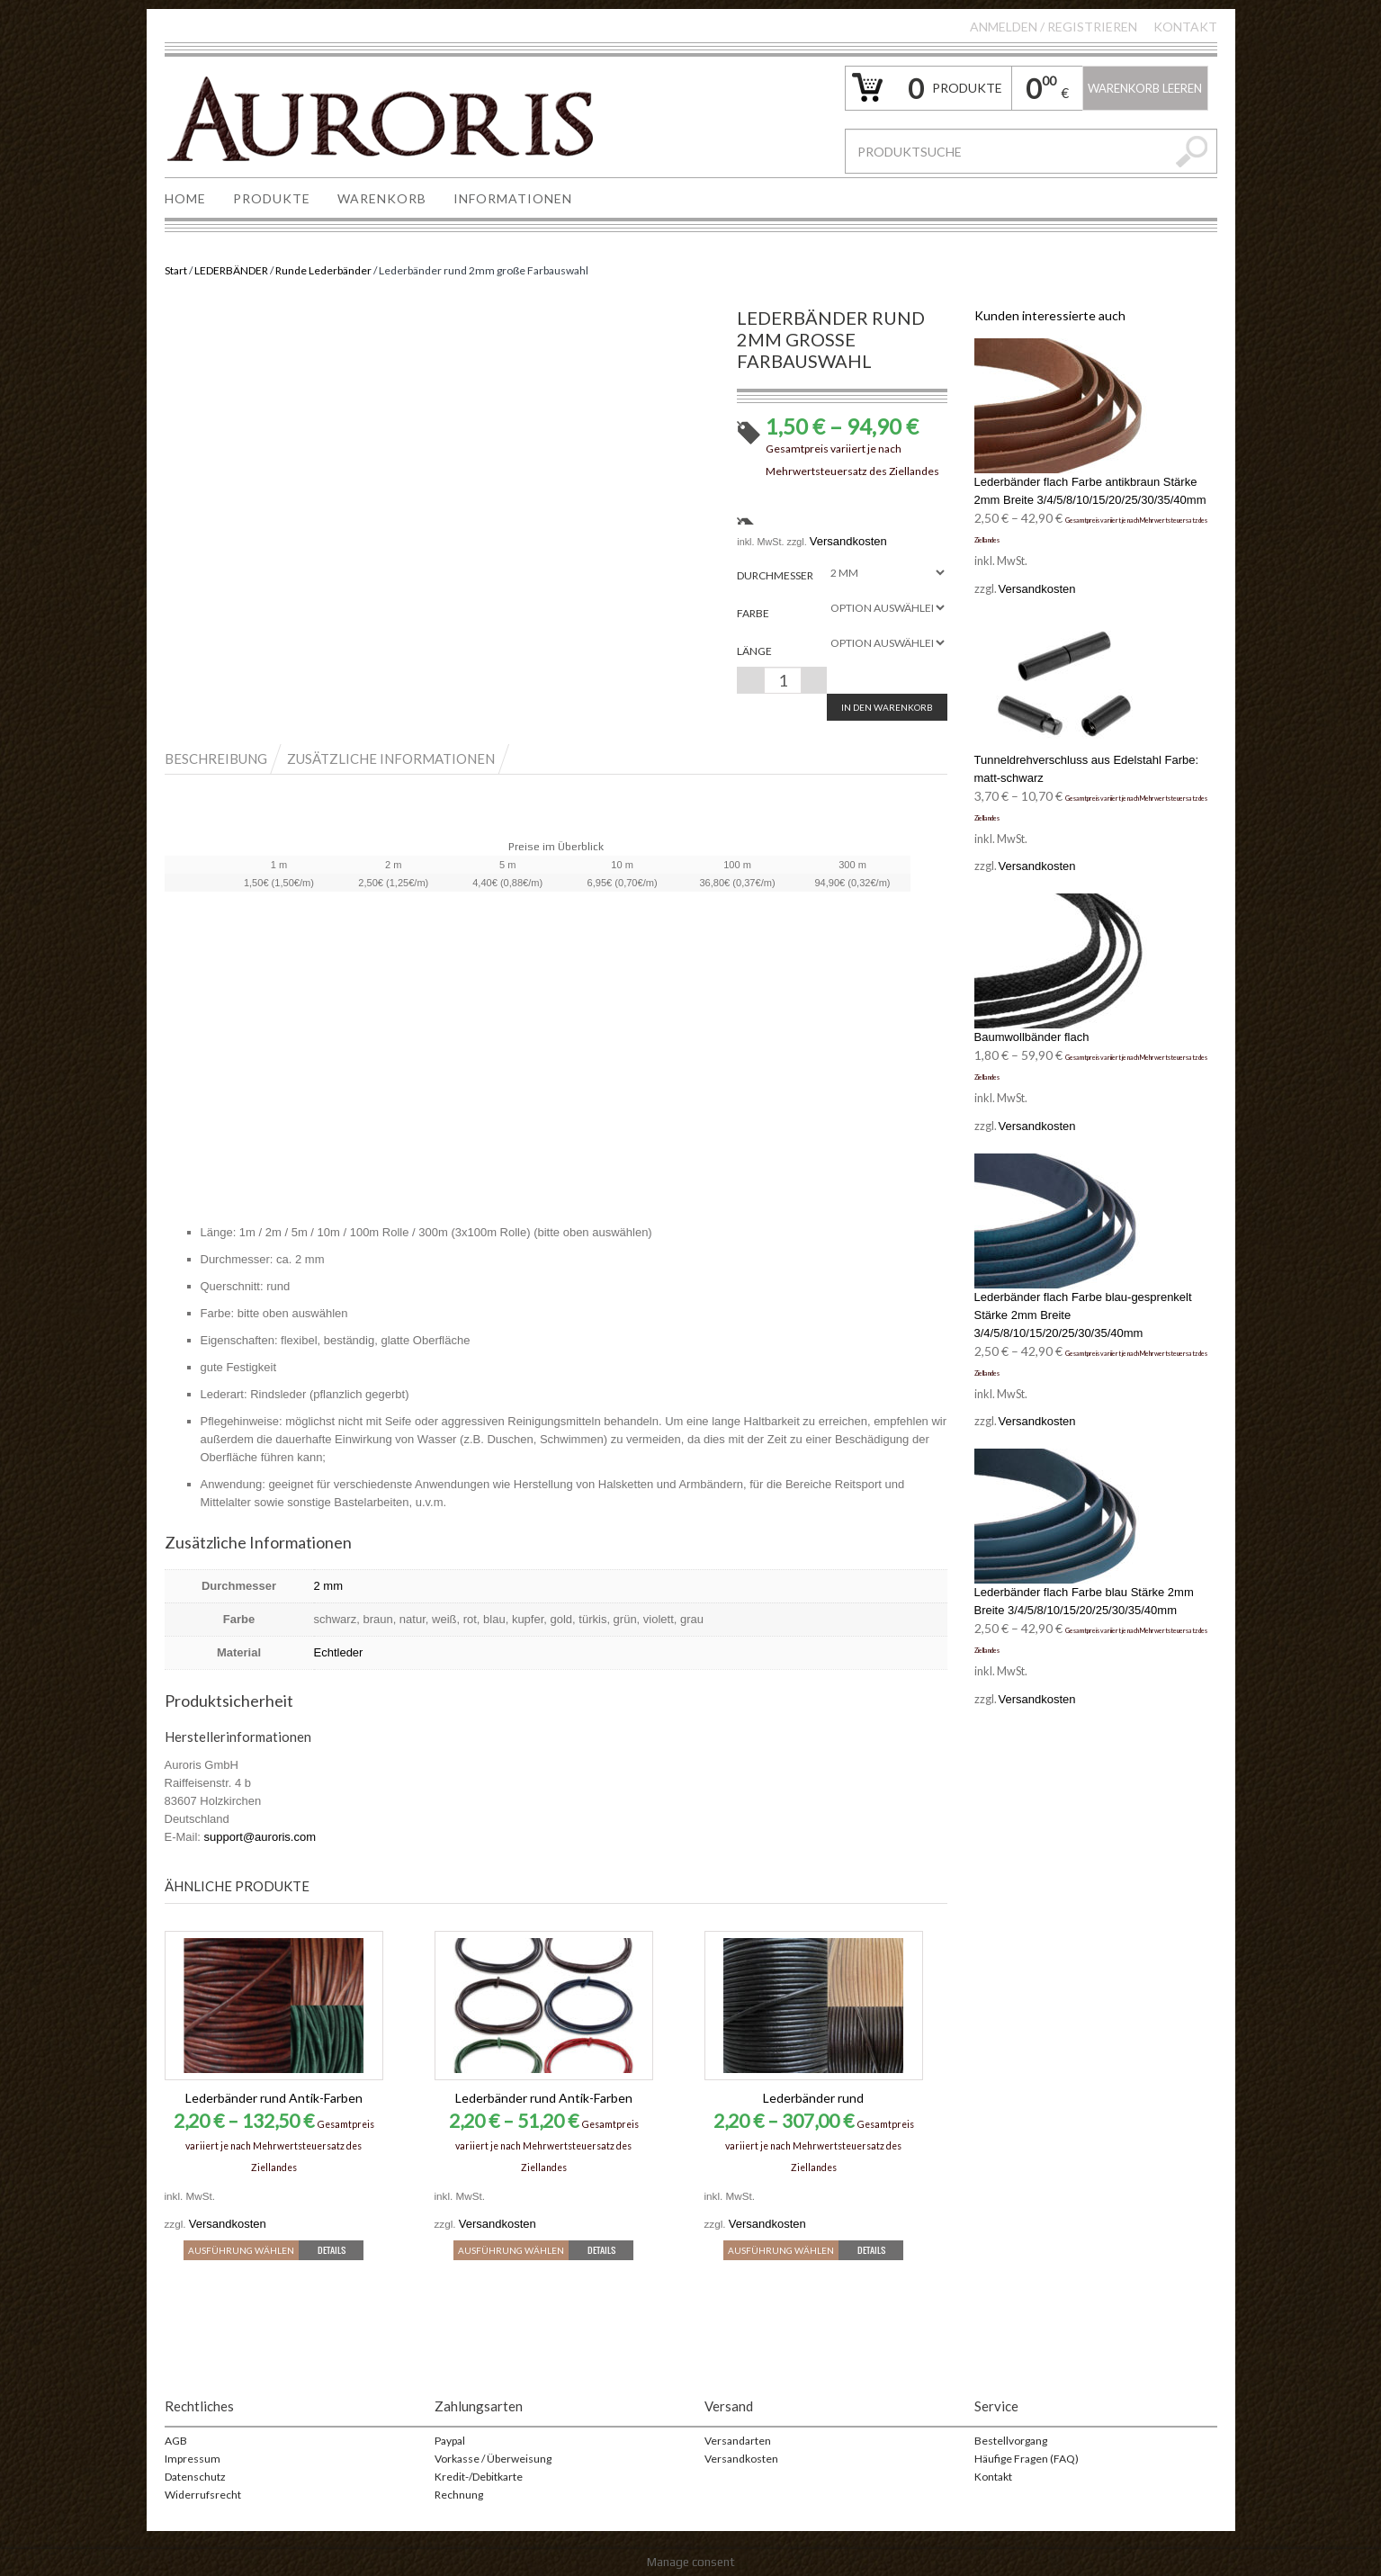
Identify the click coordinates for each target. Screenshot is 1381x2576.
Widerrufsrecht (203, 2494)
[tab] (225, 758)
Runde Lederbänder (323, 270)
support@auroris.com (260, 1837)
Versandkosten (848, 541)
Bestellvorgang (1010, 2440)
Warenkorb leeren (1145, 88)
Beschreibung (216, 758)
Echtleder (338, 1652)
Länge (754, 651)
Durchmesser (775, 575)
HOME (185, 198)
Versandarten (737, 2440)
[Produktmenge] (783, 680)
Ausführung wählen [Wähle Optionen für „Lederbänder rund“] (781, 2250)
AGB (176, 2440)
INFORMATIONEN (512, 198)
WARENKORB (381, 198)
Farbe (753, 613)
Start (176, 270)
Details (331, 2250)
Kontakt (1185, 26)
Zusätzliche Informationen (391, 758)
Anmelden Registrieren (1053, 26)
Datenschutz (195, 2476)
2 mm (329, 1586)
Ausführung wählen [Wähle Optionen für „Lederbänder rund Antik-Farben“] (241, 2250)
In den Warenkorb (887, 707)
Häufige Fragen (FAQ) (1026, 2458)
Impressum (192, 2458)
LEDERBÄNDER (231, 270)
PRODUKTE (271, 198)
